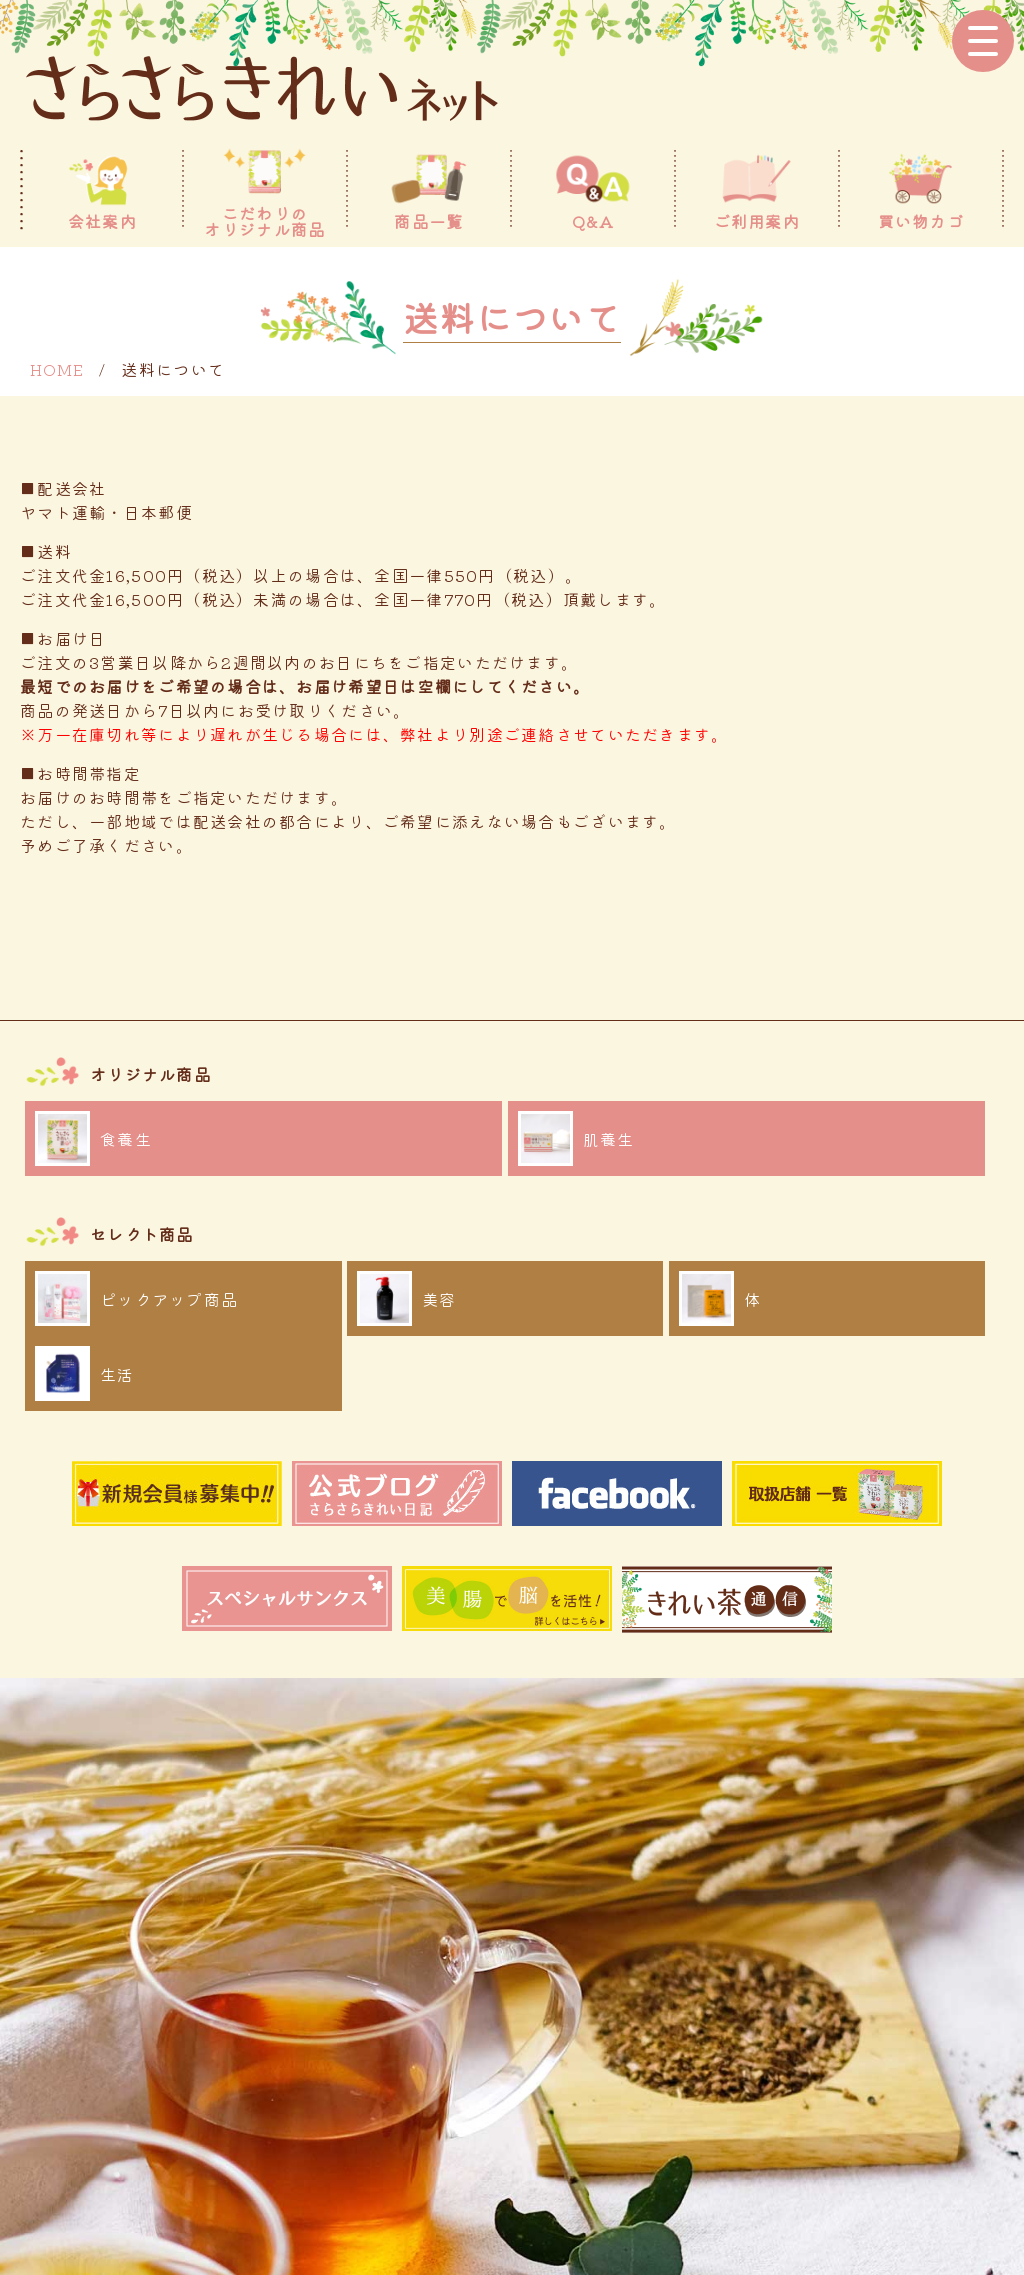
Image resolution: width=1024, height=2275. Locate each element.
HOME (57, 369)
